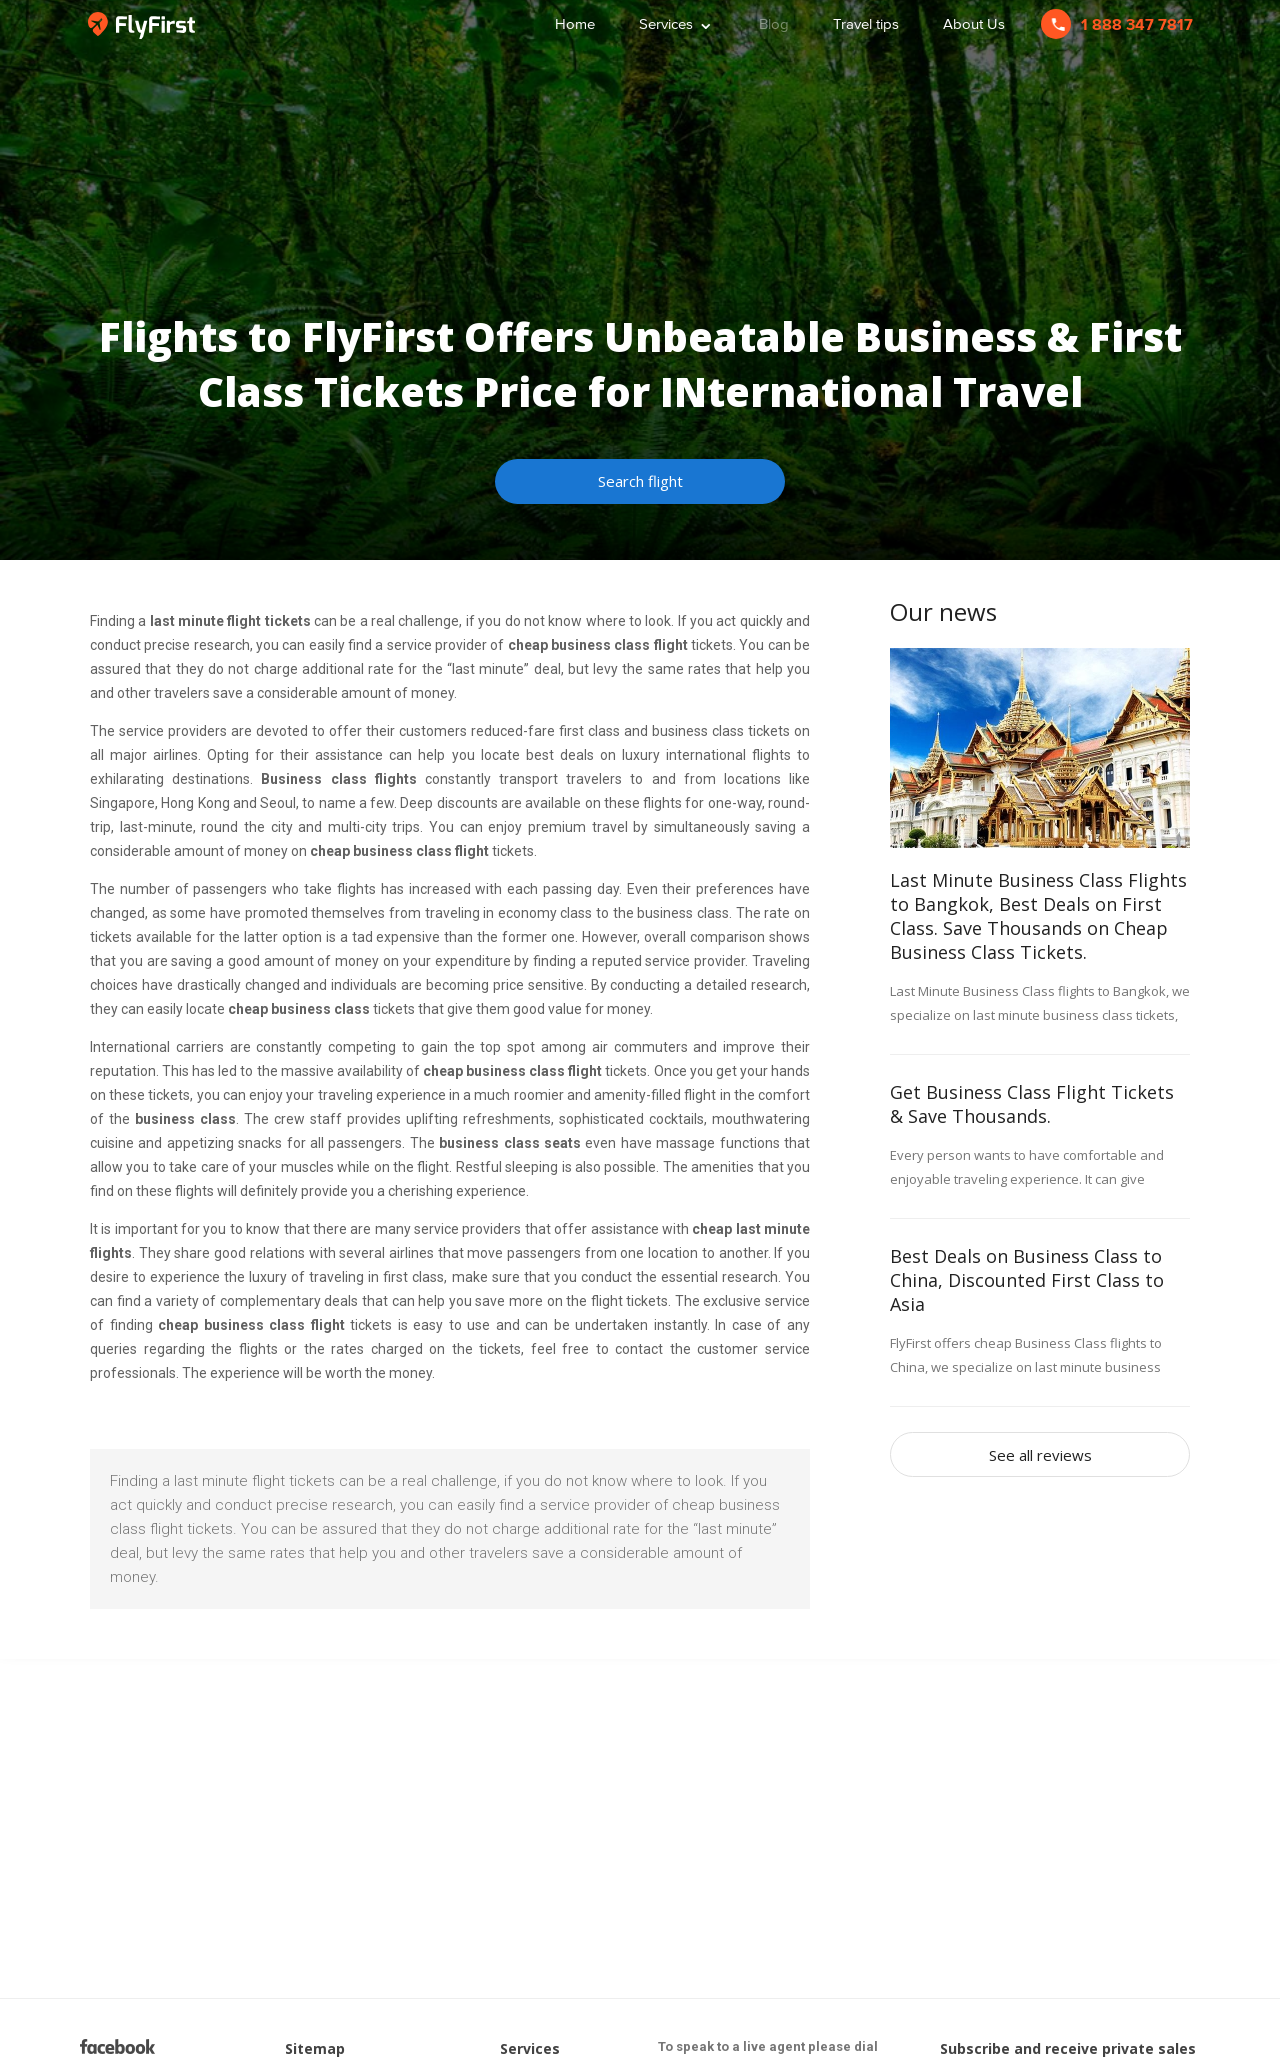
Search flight (640, 481)
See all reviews (1040, 1455)
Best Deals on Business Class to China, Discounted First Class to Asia (1027, 1280)
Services (677, 21)
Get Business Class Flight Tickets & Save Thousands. (1032, 1104)
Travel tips (866, 23)
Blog (774, 23)
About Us (974, 23)
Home (575, 23)
